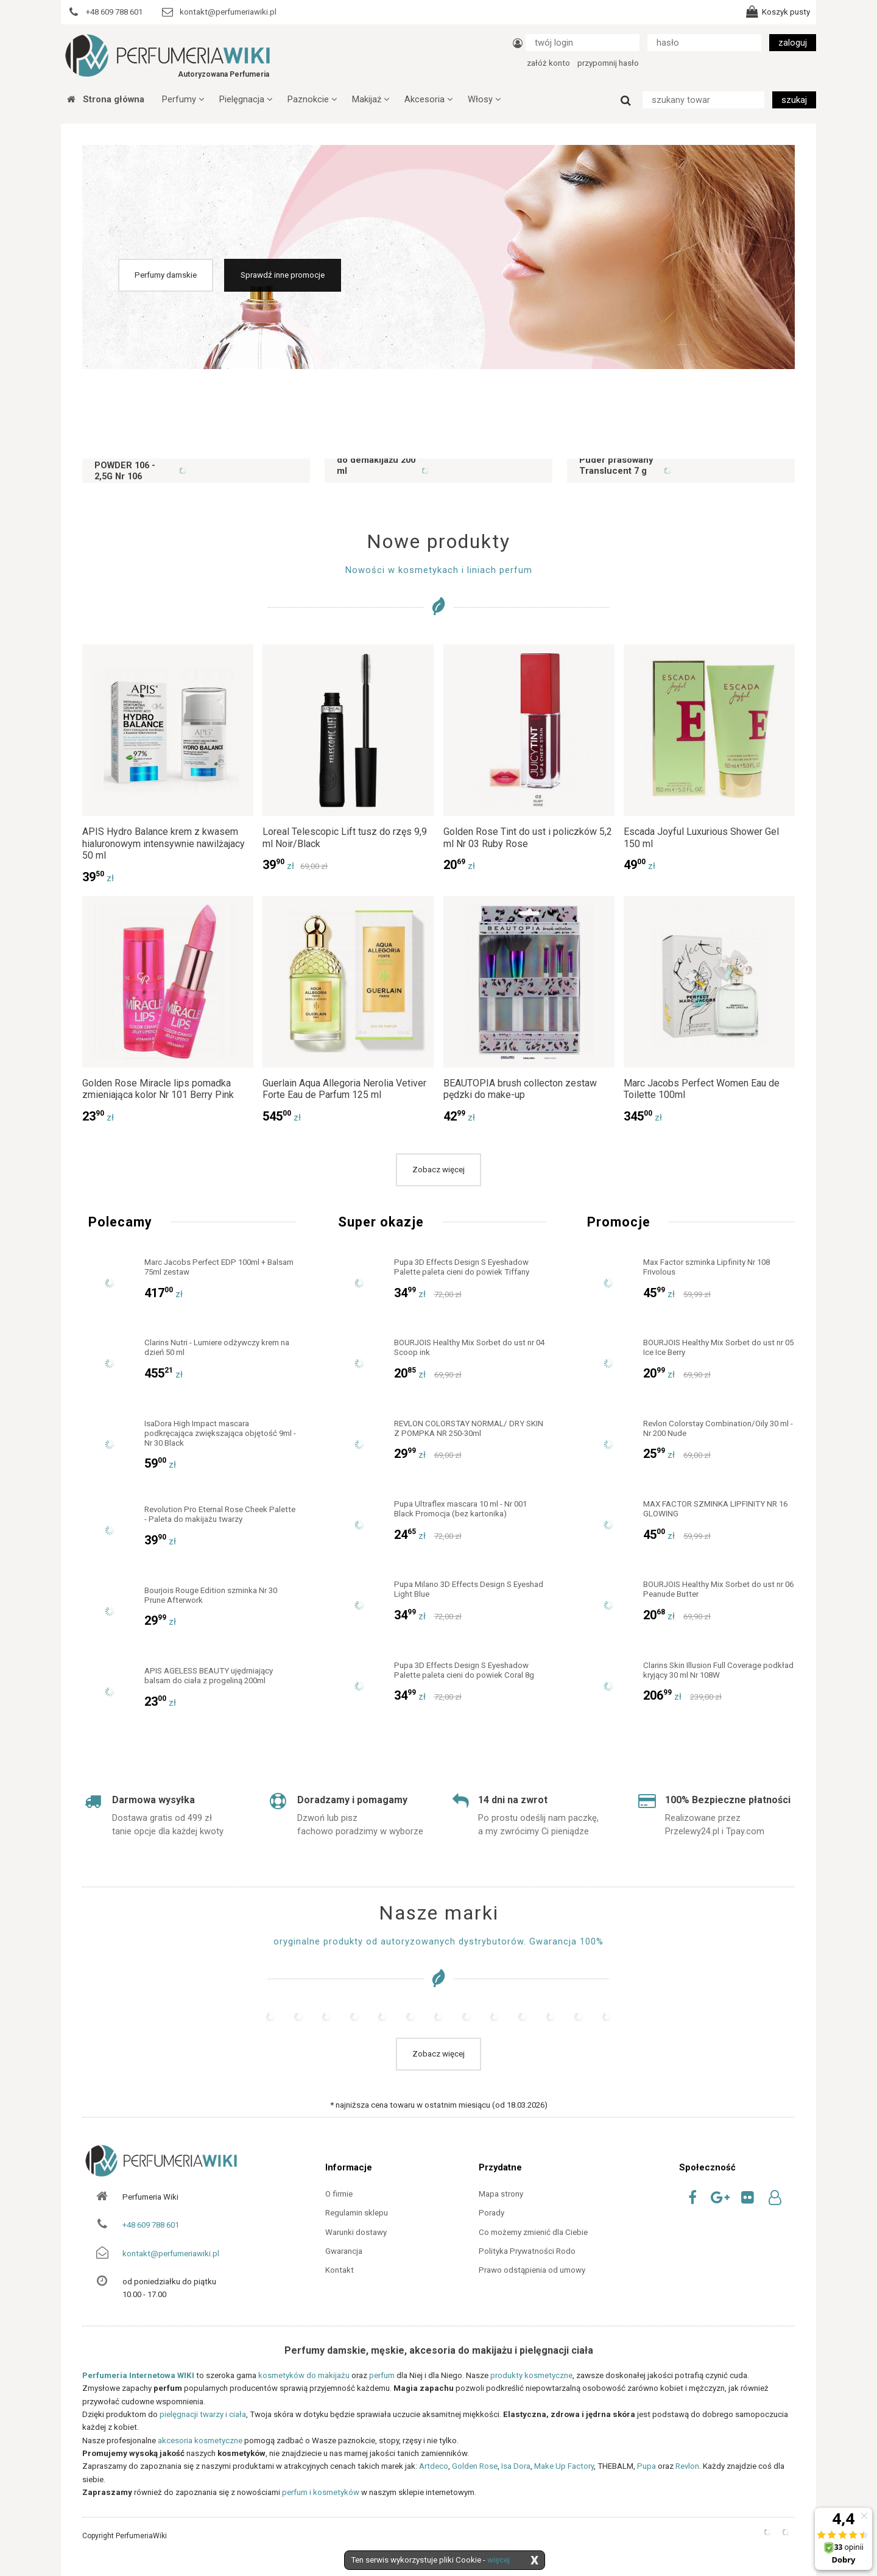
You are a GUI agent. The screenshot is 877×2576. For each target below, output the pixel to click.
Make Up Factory (564, 2466)
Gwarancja (343, 2251)
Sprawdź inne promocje (283, 275)
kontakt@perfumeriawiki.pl (170, 2253)
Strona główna (105, 99)
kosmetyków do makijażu (304, 2375)
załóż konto (548, 63)
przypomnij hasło (608, 63)
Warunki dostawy (356, 2232)
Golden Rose (475, 2466)
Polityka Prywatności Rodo (527, 2251)
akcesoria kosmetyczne (200, 2440)
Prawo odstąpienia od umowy (532, 2270)
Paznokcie (312, 99)
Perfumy (183, 99)
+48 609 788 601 (150, 2224)
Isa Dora (515, 2466)
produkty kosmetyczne (531, 2375)
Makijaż (370, 99)
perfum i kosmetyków (320, 2492)
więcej (498, 2559)
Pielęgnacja (245, 99)
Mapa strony (501, 2193)
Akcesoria (428, 99)
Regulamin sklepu (356, 2212)
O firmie (339, 2193)
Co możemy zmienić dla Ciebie (533, 2232)
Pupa (646, 2466)
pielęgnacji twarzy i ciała (203, 2414)
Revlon (687, 2466)
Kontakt (339, 2270)
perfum (382, 2375)
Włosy (484, 99)
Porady (491, 2212)
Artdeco (433, 2466)
